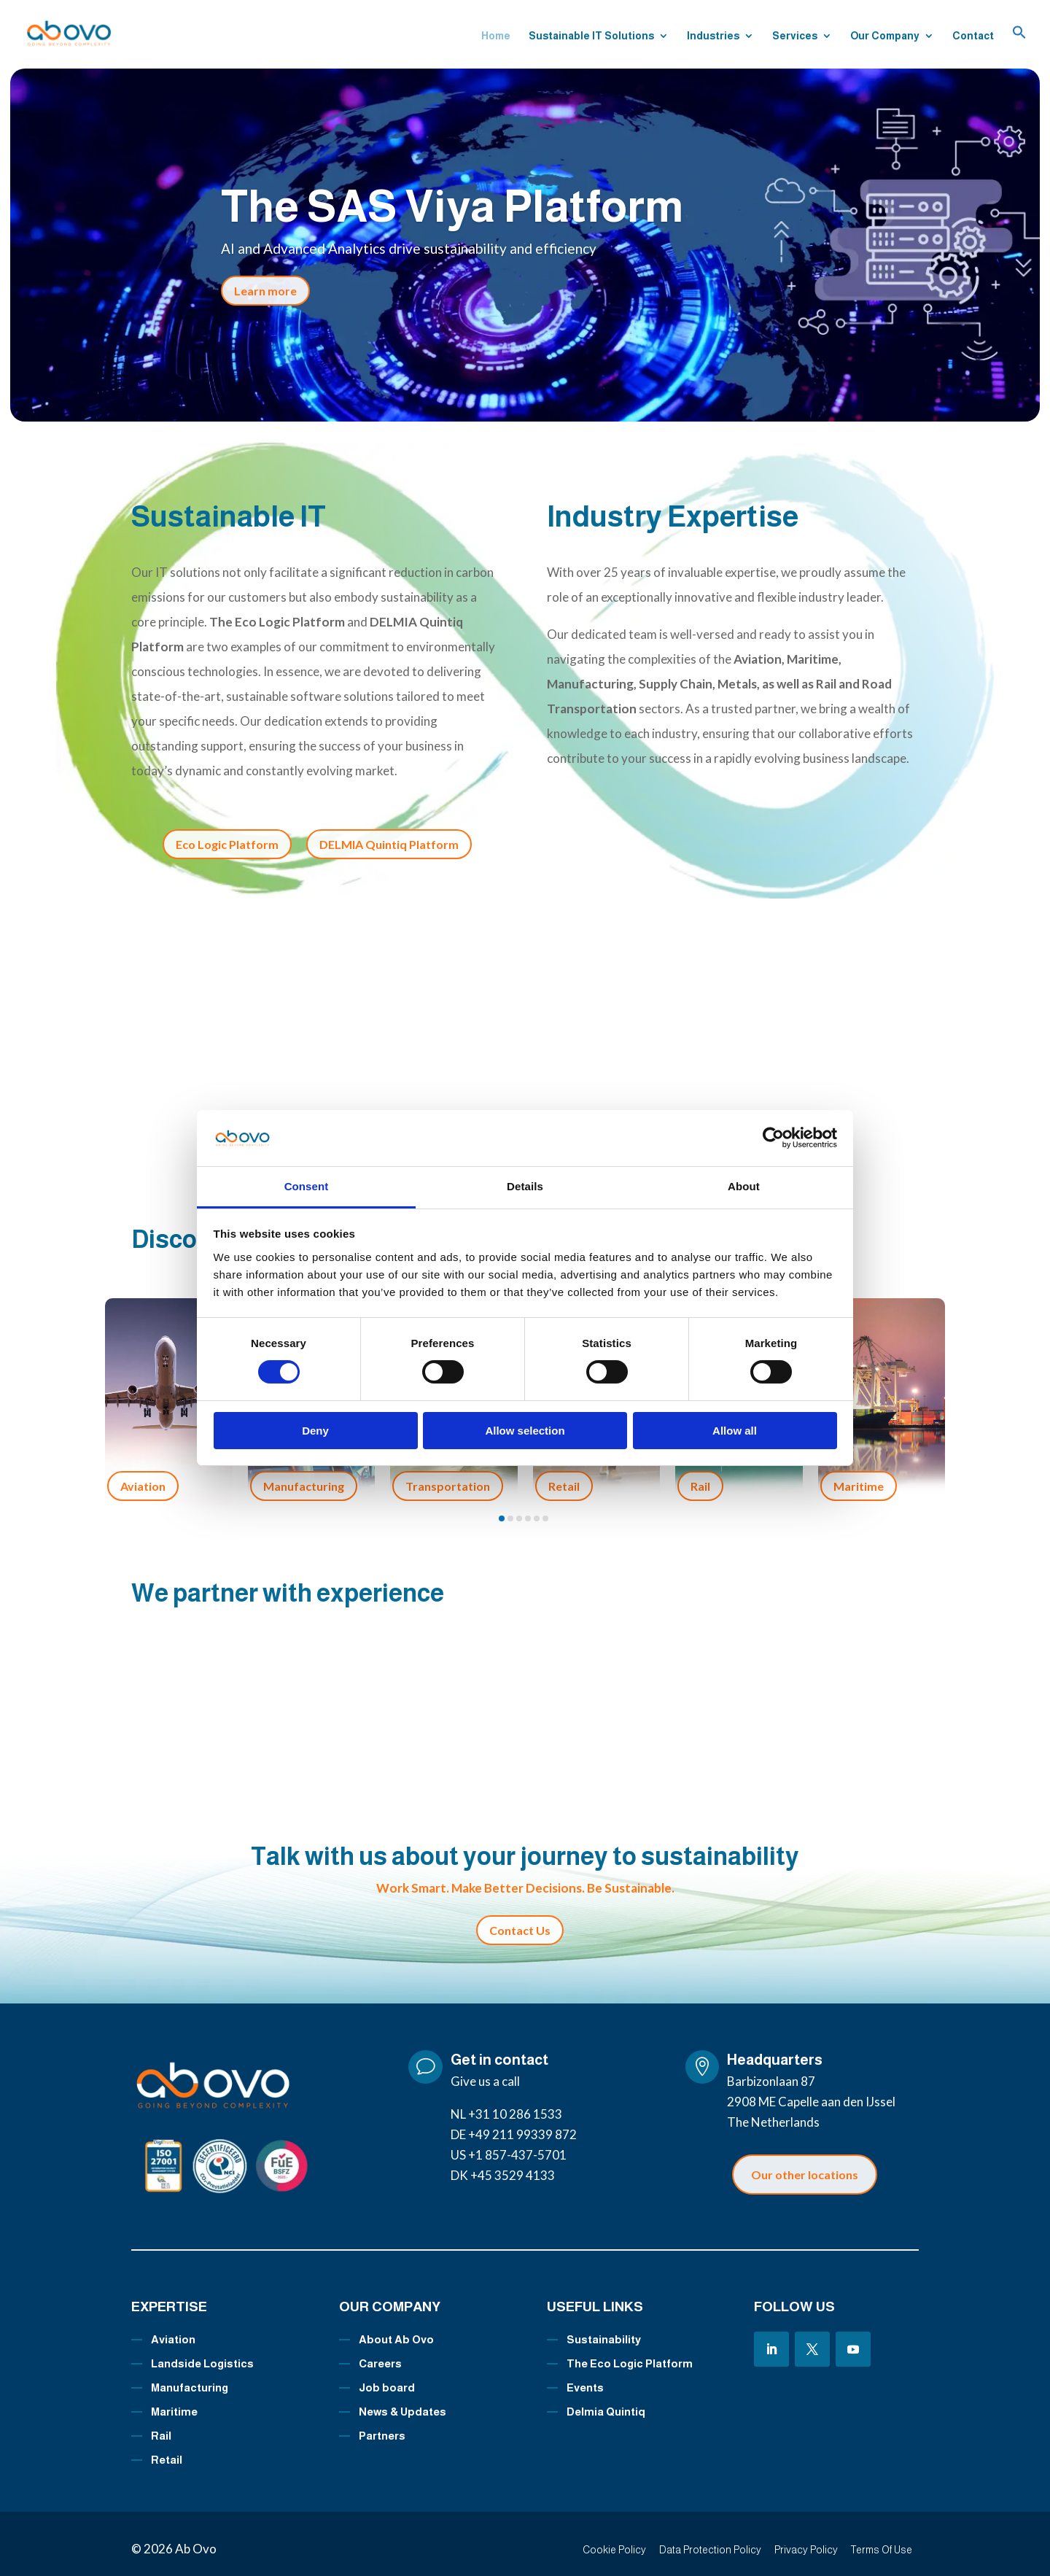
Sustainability (604, 2329)
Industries (713, 36)
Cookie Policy (614, 2539)
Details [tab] (525, 1186)
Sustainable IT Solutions (591, 36)
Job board (387, 2377)
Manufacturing (303, 1475)
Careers (380, 2353)
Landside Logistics (202, 2353)
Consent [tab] (306, 1186)
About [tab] (744, 1186)
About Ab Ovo (396, 2329)
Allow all (734, 1430)
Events (585, 2377)
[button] (1019, 46)
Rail (700, 1475)
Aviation (143, 1475)
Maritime (858, 1475)
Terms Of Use (881, 2539)
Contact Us (520, 1920)
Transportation (447, 1475)
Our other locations (804, 2164)
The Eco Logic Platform (630, 2353)
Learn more (265, 291)
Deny (315, 1430)
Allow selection (524, 1430)
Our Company (884, 36)
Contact (973, 36)
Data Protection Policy (710, 2539)
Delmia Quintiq (606, 2401)
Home (495, 36)
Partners (382, 2425)
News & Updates (402, 2401)
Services (794, 36)
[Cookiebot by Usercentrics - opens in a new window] (773, 1138)
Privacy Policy (806, 2539)
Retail (564, 1475)
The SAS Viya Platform (452, 206)
